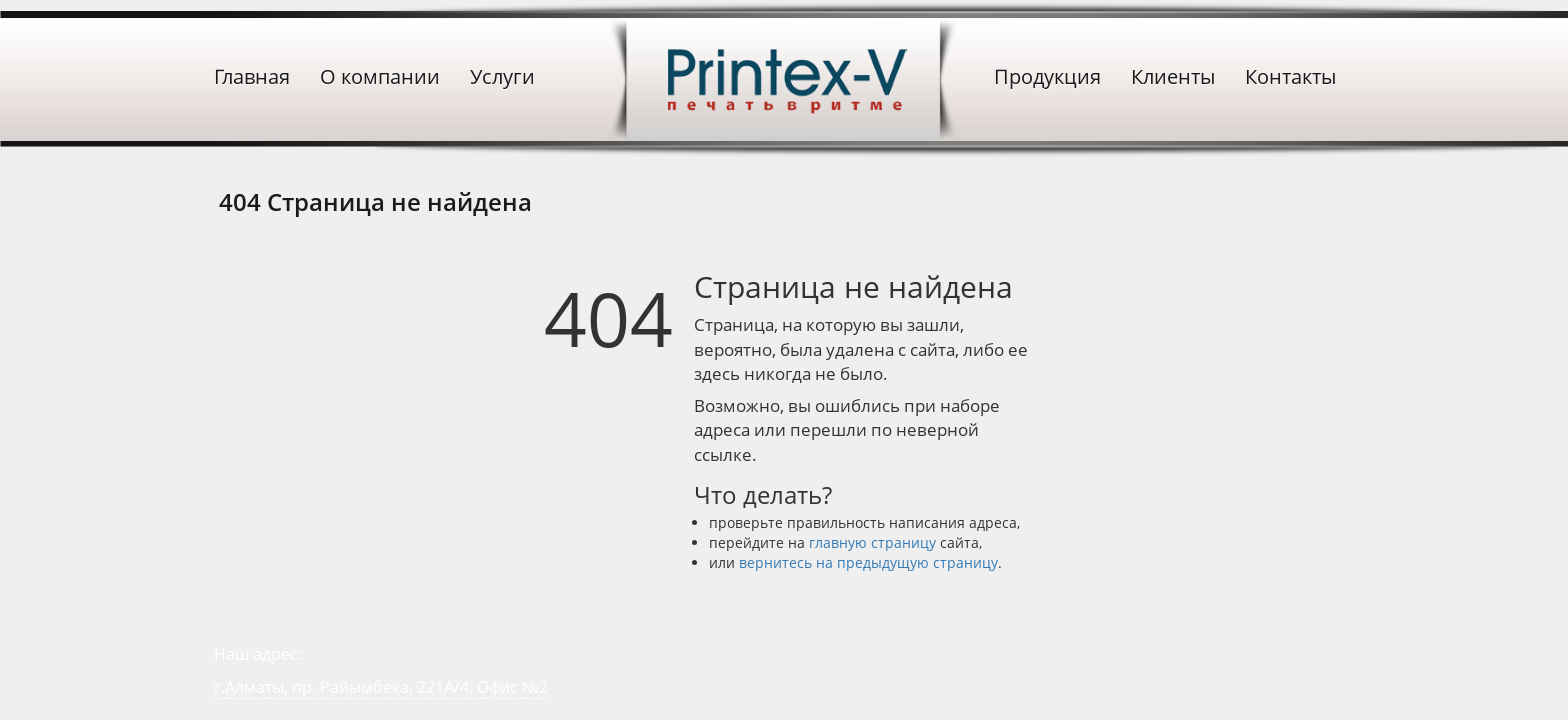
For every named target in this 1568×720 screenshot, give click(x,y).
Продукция (1047, 76)
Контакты (1290, 76)
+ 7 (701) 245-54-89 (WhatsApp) (1174, 659)
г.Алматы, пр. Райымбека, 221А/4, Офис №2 (381, 687)
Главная (252, 76)
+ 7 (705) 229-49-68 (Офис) (1201, 694)
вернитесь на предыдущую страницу (868, 562)
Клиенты (1173, 76)
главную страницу (872, 542)
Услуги (502, 76)
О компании (380, 76)
